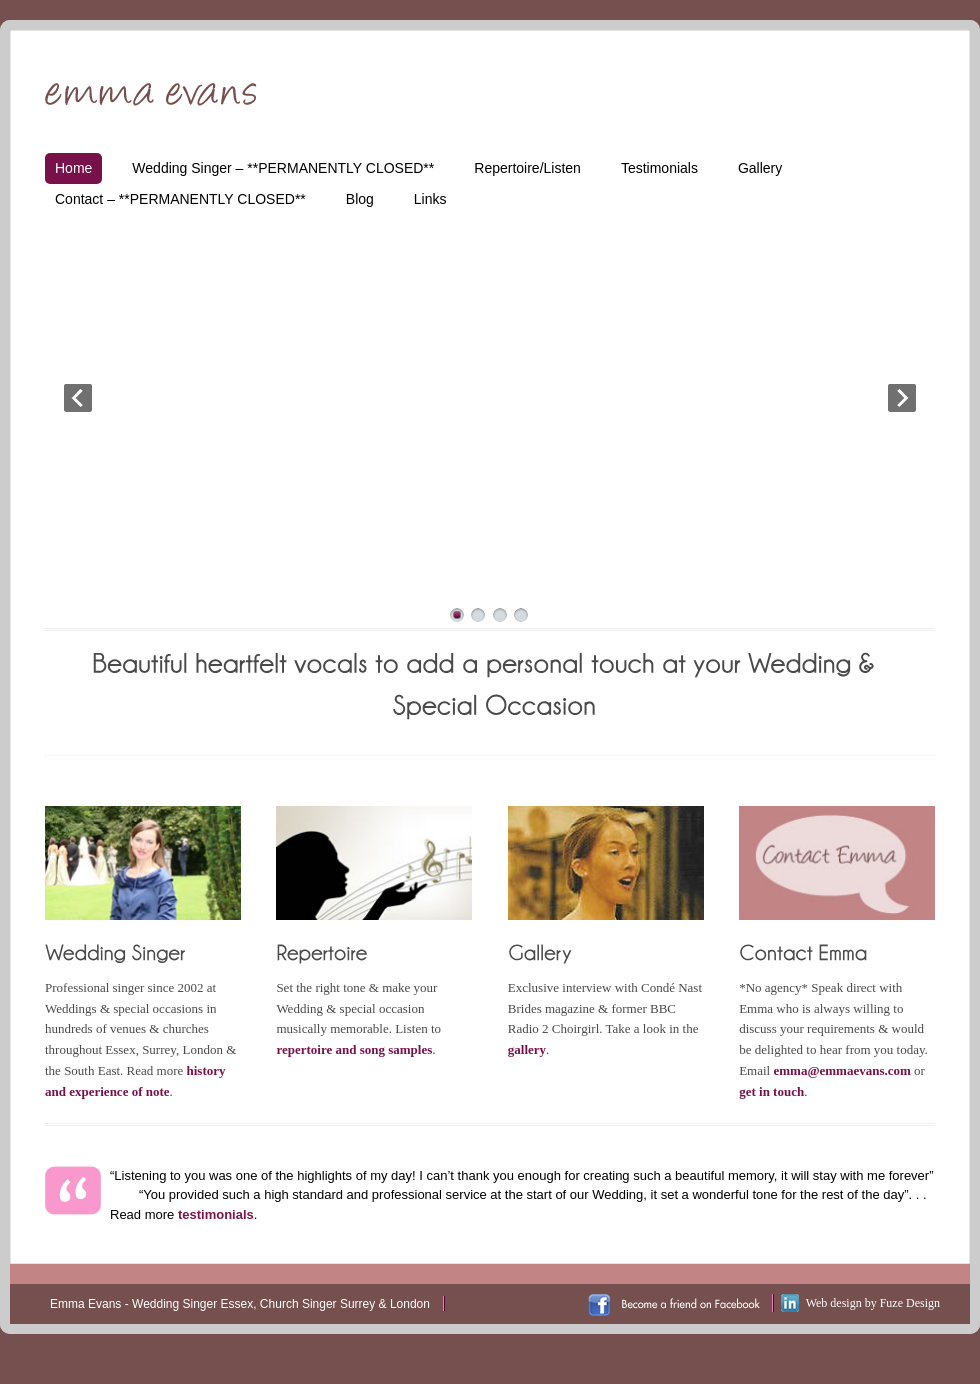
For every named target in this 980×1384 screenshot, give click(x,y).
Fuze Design (910, 1303)
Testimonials (659, 168)
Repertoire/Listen (527, 168)
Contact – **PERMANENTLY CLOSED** (180, 199)
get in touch (771, 1091)
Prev (78, 398)
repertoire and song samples (354, 1049)
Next (902, 398)
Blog (360, 199)
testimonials (216, 1214)
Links (430, 199)
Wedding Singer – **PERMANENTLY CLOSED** (283, 168)
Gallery (760, 168)
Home (73, 168)
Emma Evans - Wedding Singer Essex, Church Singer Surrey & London (240, 1304)
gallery (527, 1049)
